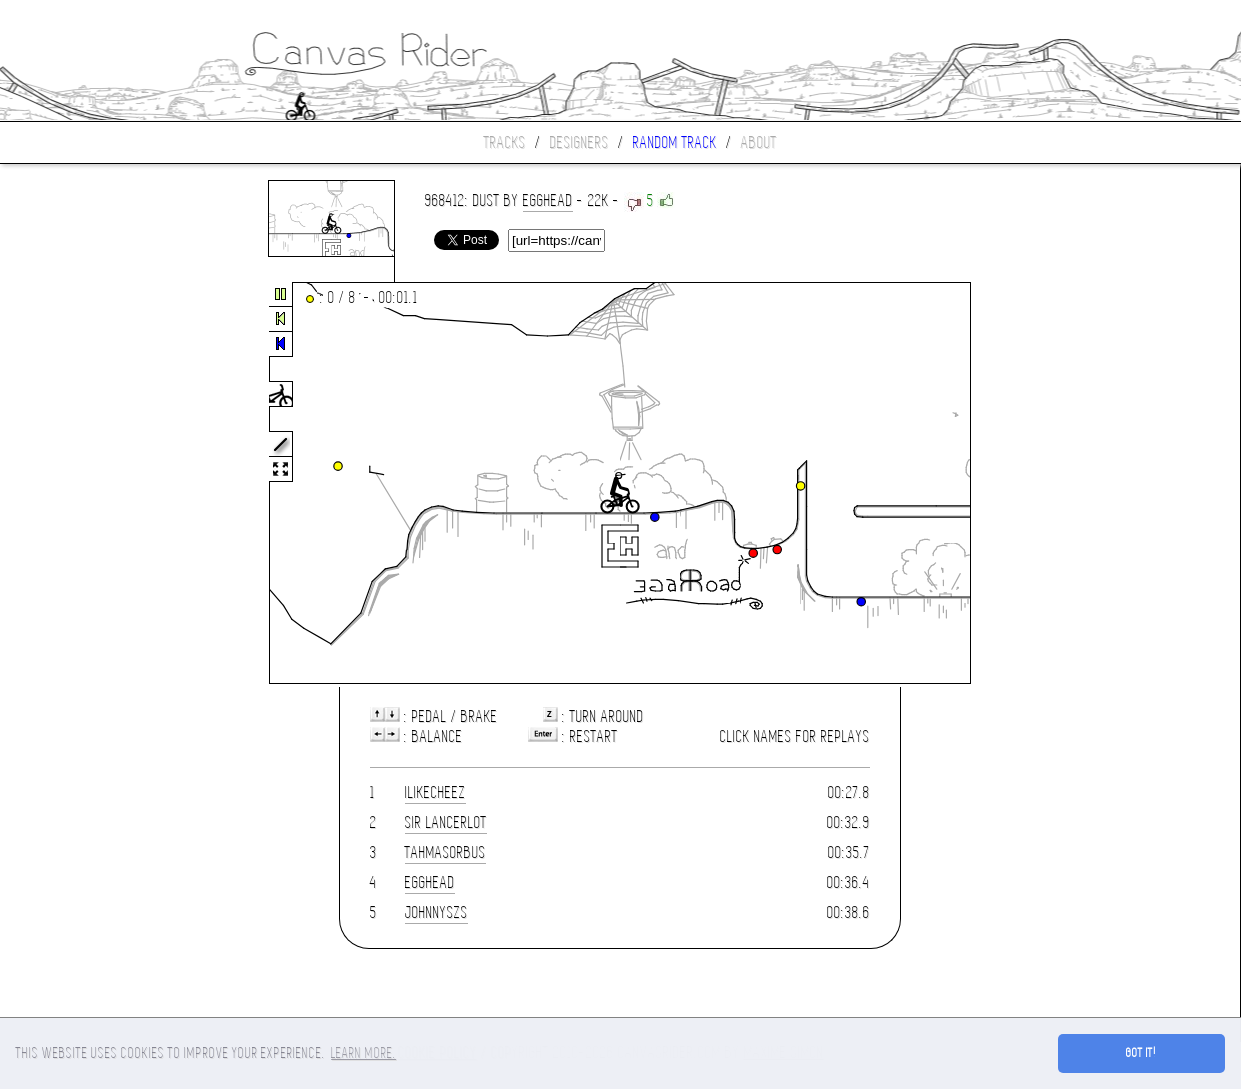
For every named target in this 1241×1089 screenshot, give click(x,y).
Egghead (548, 200)
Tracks (505, 142)
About (759, 142)
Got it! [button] (1141, 1053)
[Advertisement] (84, 484)
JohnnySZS (436, 912)
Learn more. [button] (363, 1053)
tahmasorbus (445, 852)
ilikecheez (435, 792)
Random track (675, 142)
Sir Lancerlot (446, 822)
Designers (579, 142)
